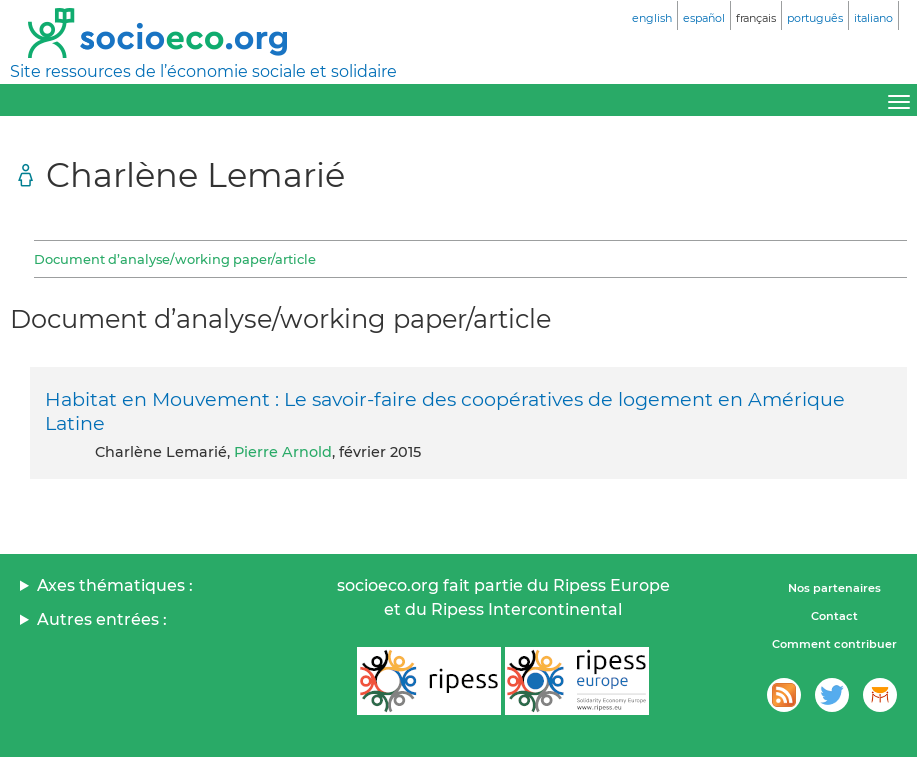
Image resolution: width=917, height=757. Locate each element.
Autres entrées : (102, 619)
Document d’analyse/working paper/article (175, 259)
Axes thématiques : (115, 585)
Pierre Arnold (283, 452)
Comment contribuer (834, 644)
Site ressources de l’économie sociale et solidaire (203, 71)
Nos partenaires (834, 588)
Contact (834, 616)
